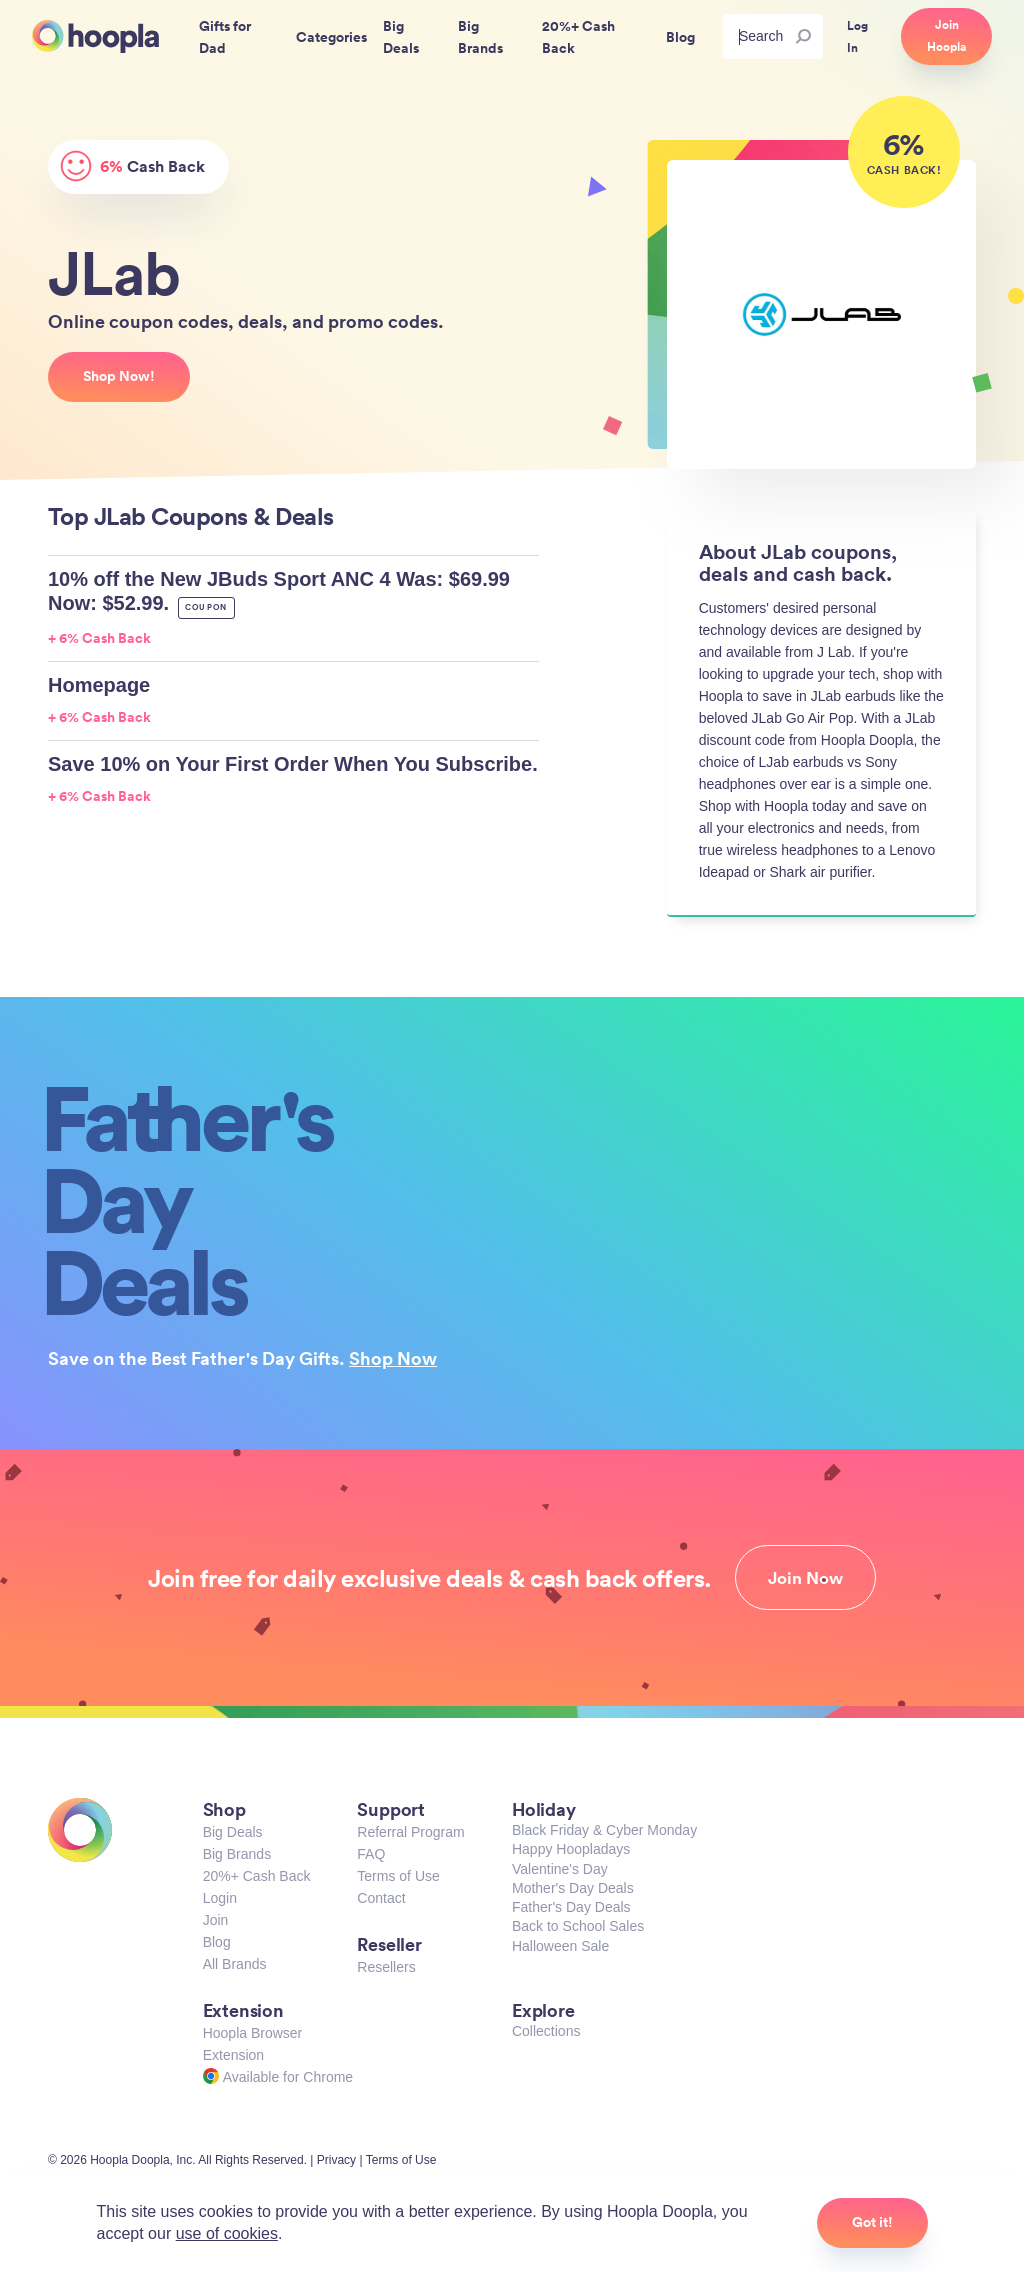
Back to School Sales (578, 1926)
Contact (381, 1898)
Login (220, 1898)
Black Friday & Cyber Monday (604, 1830)
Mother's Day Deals (573, 1888)
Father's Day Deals (571, 1907)
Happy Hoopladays (571, 1849)
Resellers (386, 1967)
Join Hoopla (946, 36)
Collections (546, 2031)
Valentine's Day (560, 1869)
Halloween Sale (560, 1946)
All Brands (235, 1964)
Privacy (336, 2160)
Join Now (805, 1578)
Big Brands (237, 1854)
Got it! (872, 2222)
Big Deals (233, 1832)
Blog (217, 1942)
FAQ (371, 1854)
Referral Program (410, 1832)
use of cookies (227, 2233)
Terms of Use (398, 1876)
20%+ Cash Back (257, 1876)
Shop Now (393, 1358)
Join (216, 1920)
